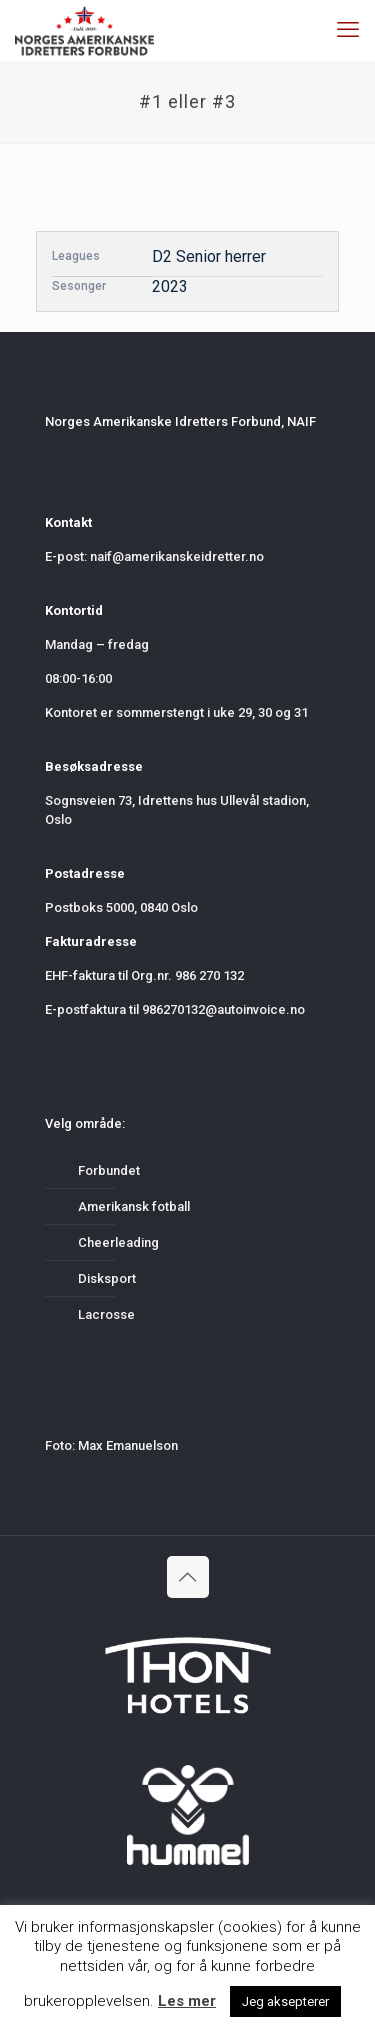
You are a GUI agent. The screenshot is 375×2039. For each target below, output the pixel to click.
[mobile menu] (348, 30)
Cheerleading (118, 1242)
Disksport (107, 1278)
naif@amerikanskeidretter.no (177, 556)
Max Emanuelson (128, 1445)
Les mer (187, 2001)
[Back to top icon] (188, 1577)
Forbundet (109, 1170)
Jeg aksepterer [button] (285, 2001)
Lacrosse (106, 1314)
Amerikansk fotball (134, 1206)
